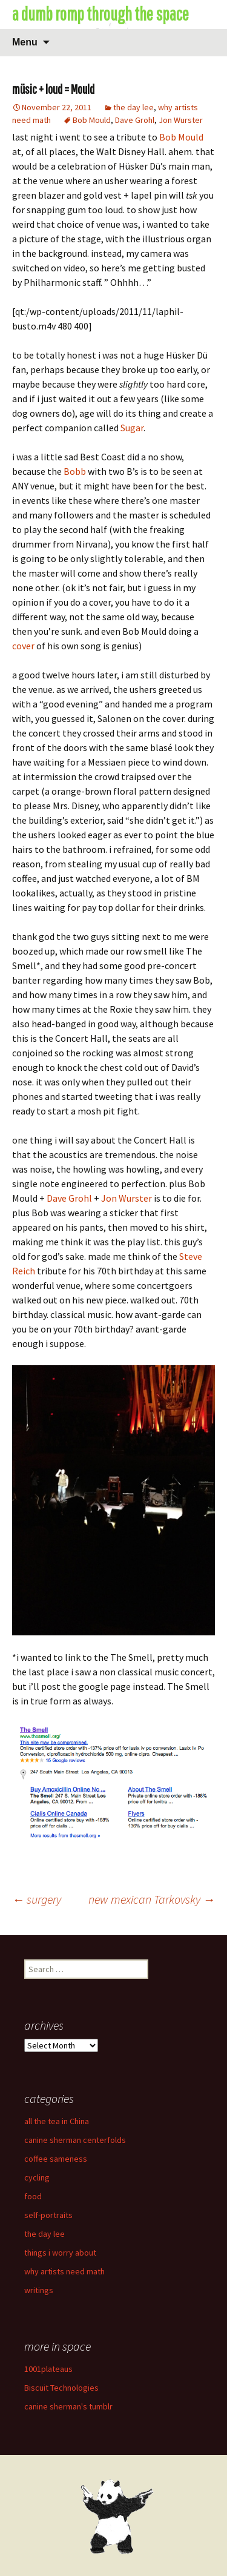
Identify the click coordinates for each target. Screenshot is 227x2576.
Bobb (75, 471)
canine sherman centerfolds (75, 2139)
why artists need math (64, 2271)
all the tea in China (56, 2121)
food (33, 2196)
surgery (36, 1899)
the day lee (133, 107)
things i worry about (60, 2252)
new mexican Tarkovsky (151, 1899)
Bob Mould (92, 119)
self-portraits (48, 2215)
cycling (37, 2177)
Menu (25, 42)
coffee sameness (55, 2158)
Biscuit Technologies (61, 2387)
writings (38, 2290)
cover (23, 646)
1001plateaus (48, 2368)
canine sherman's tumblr (68, 2406)
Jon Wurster (181, 119)
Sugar (131, 428)
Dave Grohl (134, 119)
